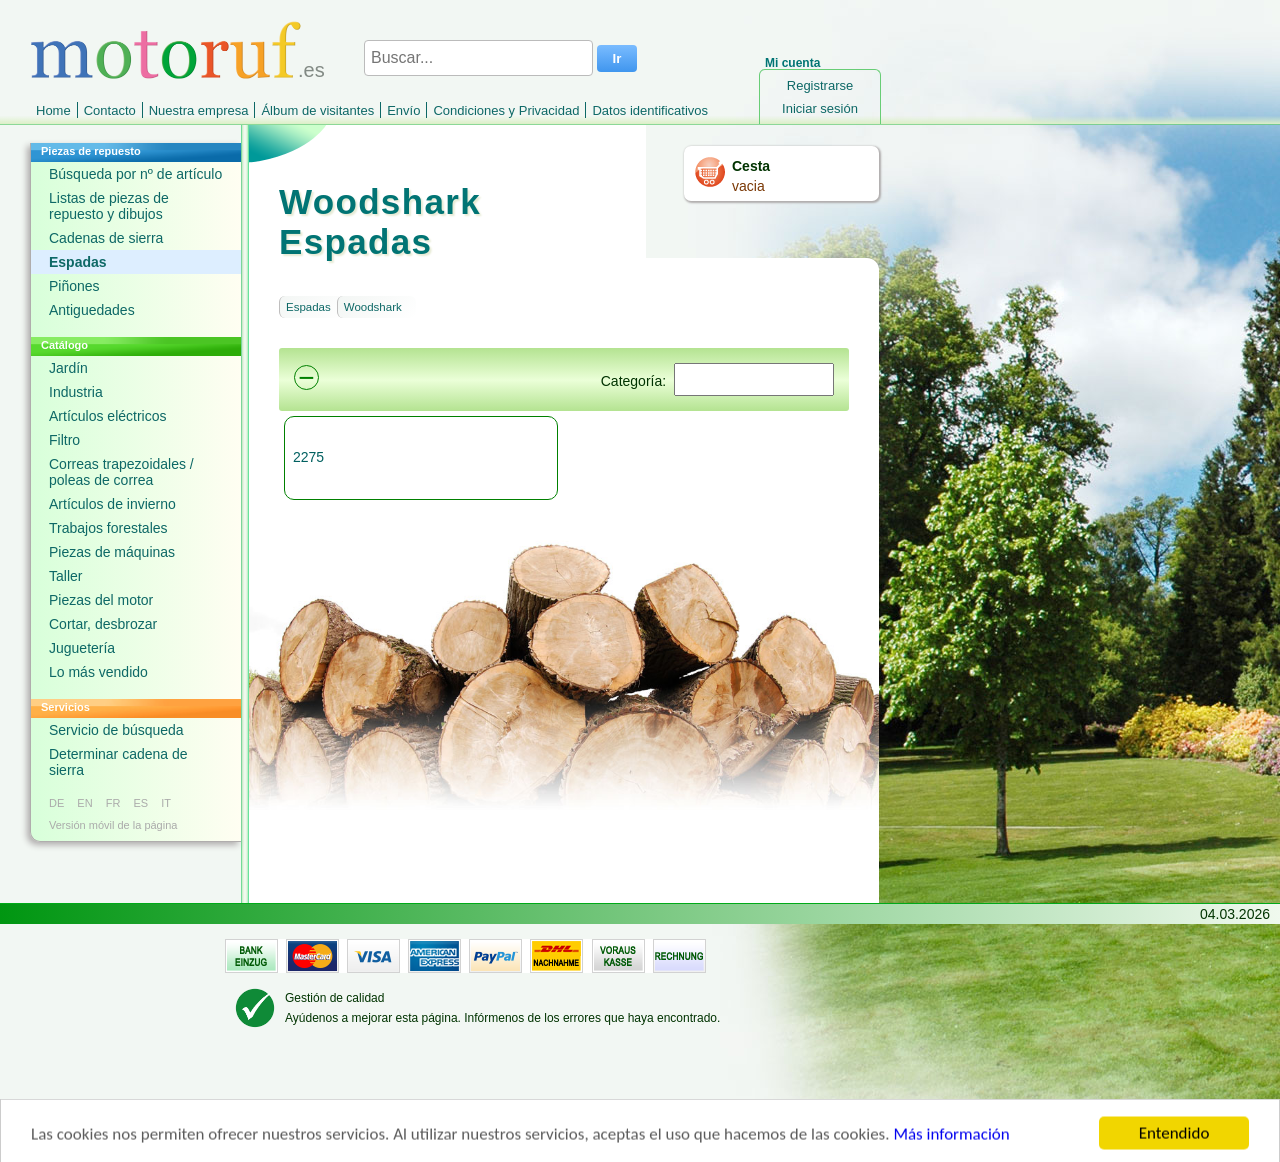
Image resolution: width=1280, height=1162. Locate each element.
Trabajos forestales (108, 528)
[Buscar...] (478, 58)
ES (140, 803)
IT (166, 803)
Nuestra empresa (199, 110)
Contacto (110, 110)
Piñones (74, 286)
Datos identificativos (650, 110)
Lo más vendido (98, 672)
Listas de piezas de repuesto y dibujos (109, 206)
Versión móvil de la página (113, 825)
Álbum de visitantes (317, 110)
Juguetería (82, 648)
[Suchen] (754, 379)
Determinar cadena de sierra (118, 762)
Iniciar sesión (820, 108)
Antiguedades (92, 310)
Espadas (78, 262)
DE (56, 803)
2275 (308, 457)
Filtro (64, 440)
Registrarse (820, 85)
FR (113, 803)
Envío (403, 110)
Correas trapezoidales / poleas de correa (121, 472)
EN (84, 803)
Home (53, 110)
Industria (76, 392)
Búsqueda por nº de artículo (135, 174)
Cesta (751, 166)
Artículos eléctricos (107, 416)
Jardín (68, 368)
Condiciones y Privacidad (506, 110)
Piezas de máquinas (112, 552)
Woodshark (373, 307)
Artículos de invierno (112, 504)
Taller (65, 576)
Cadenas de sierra (106, 238)
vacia (748, 186)
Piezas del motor (101, 600)
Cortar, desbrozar (103, 624)
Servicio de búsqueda (116, 730)
